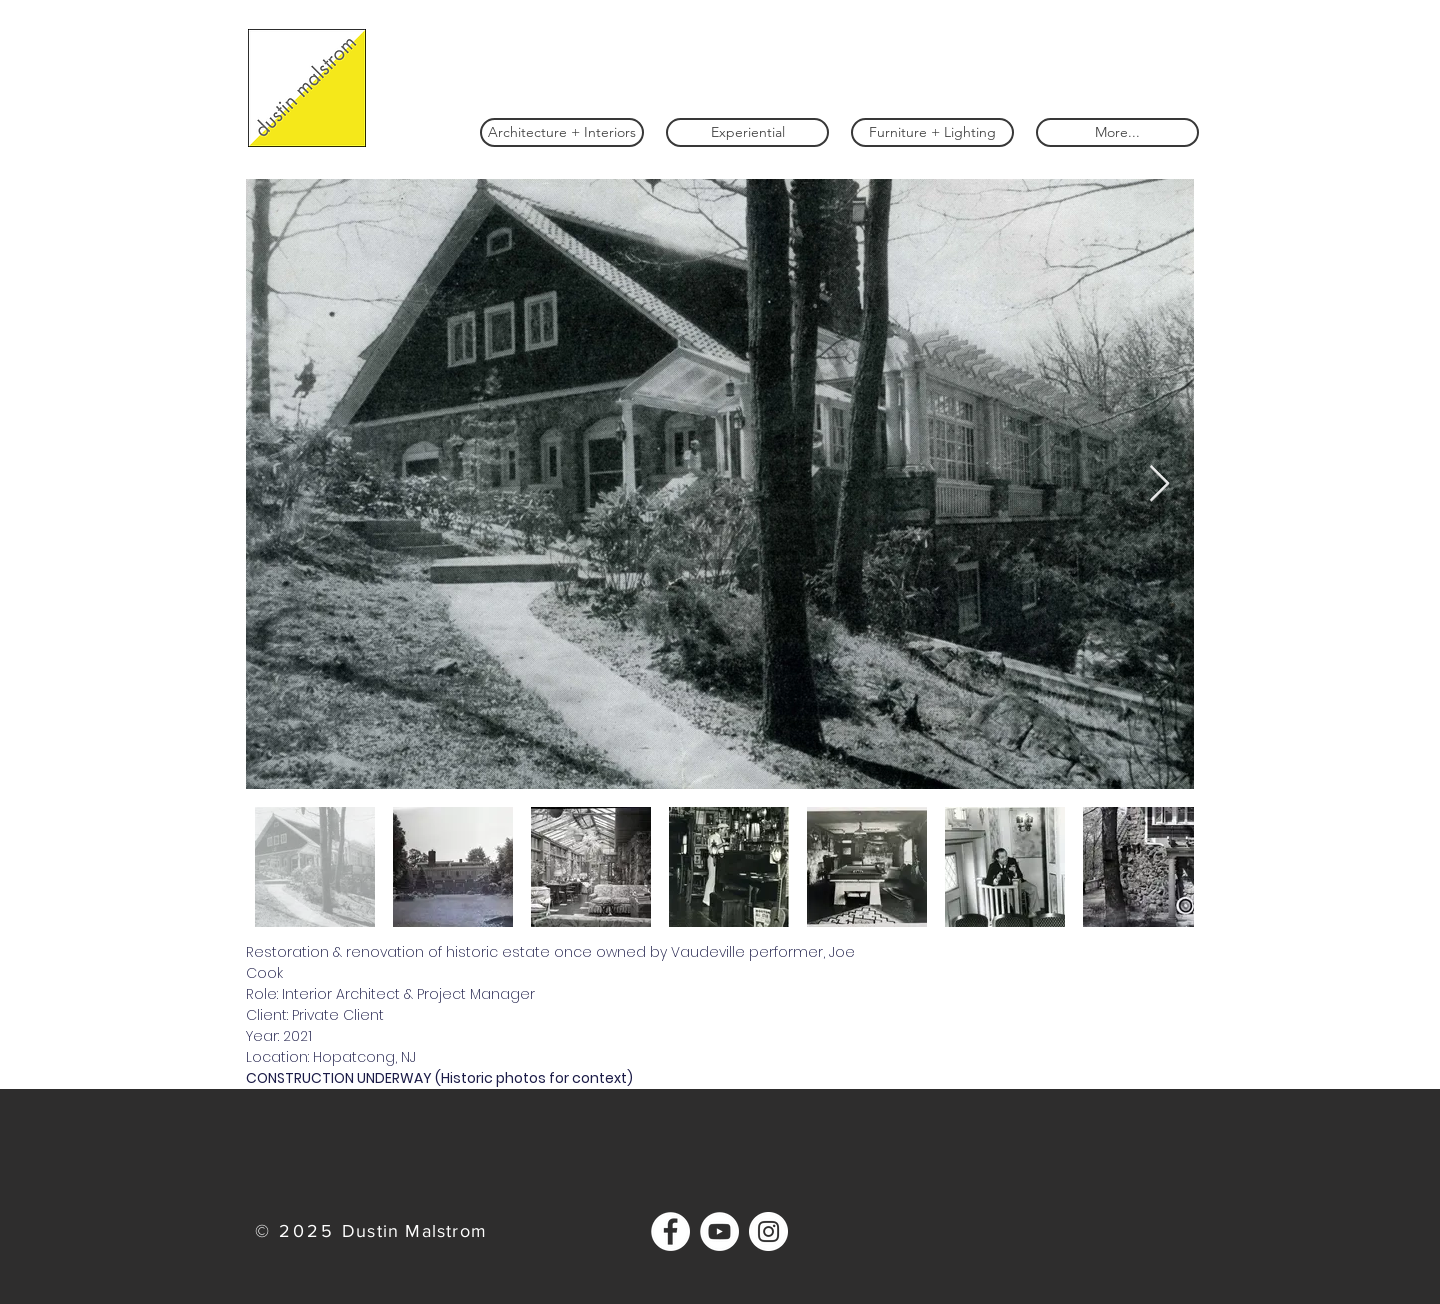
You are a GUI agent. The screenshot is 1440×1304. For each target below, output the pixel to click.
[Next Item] (1159, 484)
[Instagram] (768, 1231)
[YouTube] (719, 1231)
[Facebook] (670, 1231)
